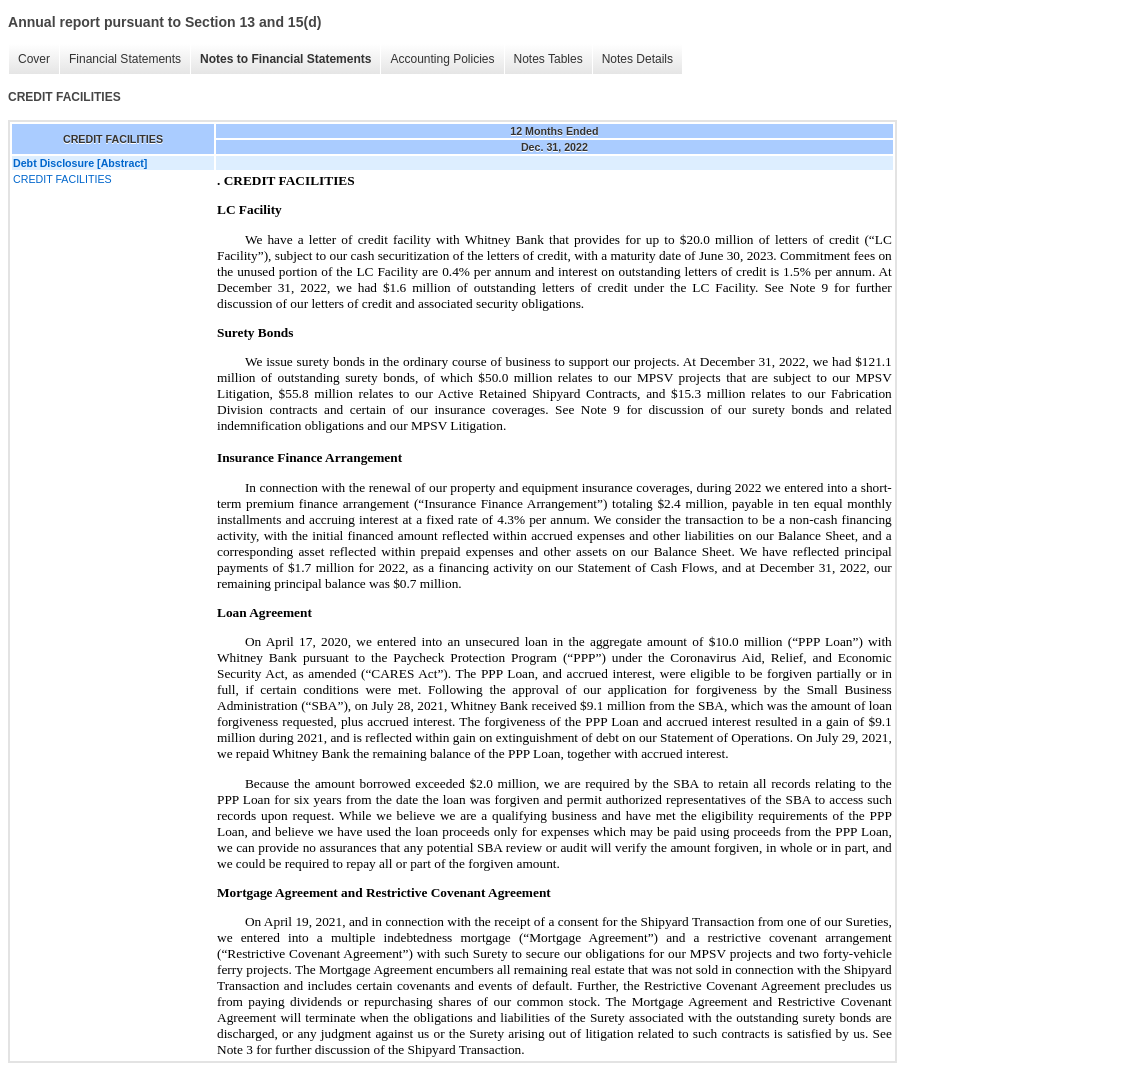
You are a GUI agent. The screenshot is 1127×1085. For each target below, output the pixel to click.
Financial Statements (125, 59)
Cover (34, 59)
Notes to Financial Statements (285, 59)
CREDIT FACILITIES (62, 179)
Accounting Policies (442, 59)
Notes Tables (548, 59)
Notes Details (637, 59)
